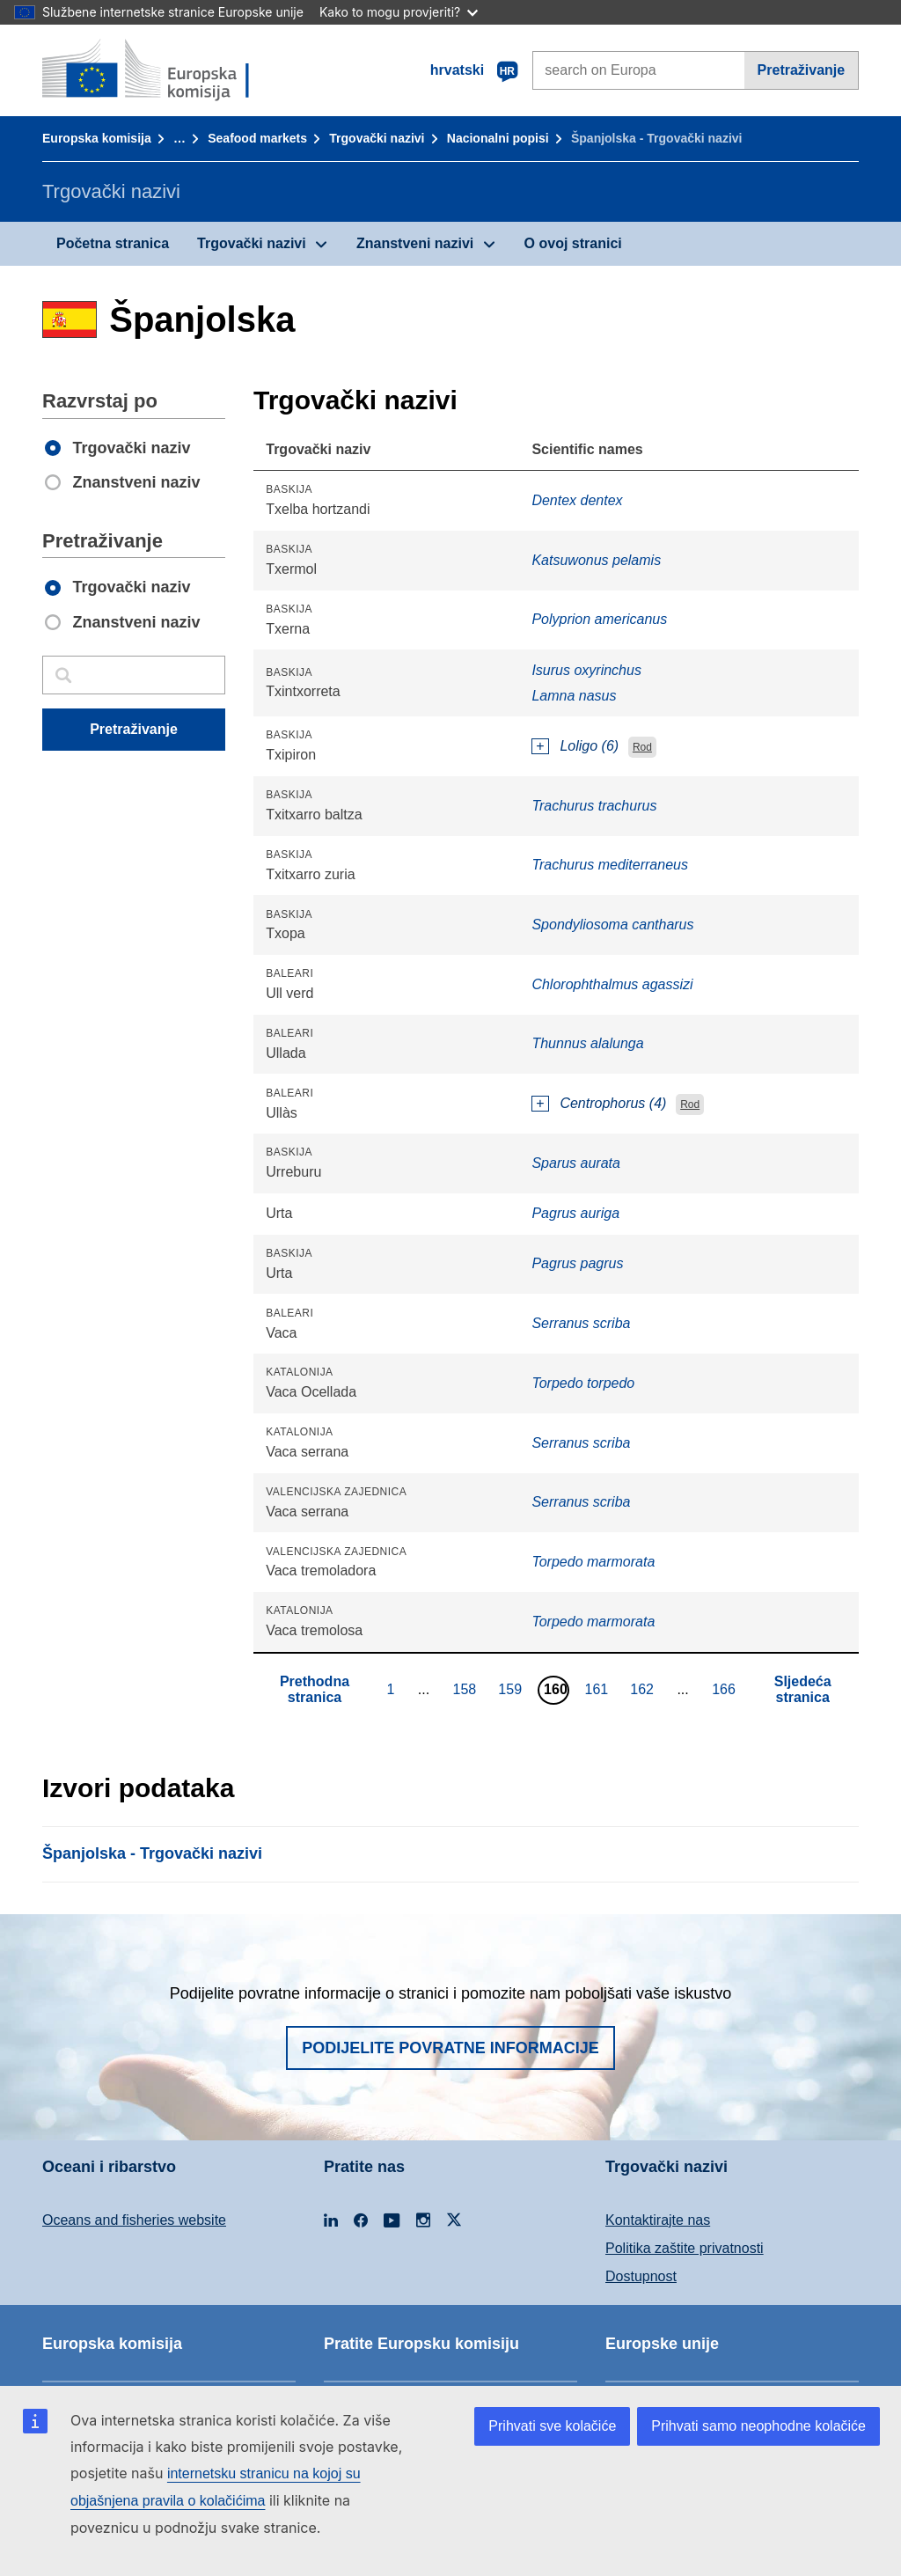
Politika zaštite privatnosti (684, 2248)
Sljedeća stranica (802, 1689)
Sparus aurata (575, 1163)
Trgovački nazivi (376, 138)
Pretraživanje (802, 69)
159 (512, 1689)
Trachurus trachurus (593, 805)
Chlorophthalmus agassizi (611, 984)
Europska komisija (96, 138)
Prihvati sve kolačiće (552, 2425)
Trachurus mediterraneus (609, 864)
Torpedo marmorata (593, 1561)
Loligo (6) (589, 745)
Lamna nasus (573, 695)
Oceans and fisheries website (134, 2220)
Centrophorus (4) (613, 1103)
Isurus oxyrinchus (586, 670)
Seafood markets (257, 138)
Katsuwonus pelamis (596, 560)
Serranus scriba (580, 1323)
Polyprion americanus (599, 619)
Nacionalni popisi (498, 138)
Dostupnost (641, 2276)
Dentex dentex (576, 500)
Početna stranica (112, 243)
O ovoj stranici (573, 243)
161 (599, 1689)
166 (726, 1689)
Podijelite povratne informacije (450, 2048)
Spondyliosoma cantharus (612, 924)
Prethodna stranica (314, 1689)
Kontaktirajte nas (657, 2220)
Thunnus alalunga (587, 1043)
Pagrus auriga (575, 1213)
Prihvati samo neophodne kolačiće (758, 2425)
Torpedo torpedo (582, 1383)
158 (467, 1689)
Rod (642, 747)
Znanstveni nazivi (414, 243)
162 (644, 1689)
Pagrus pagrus (577, 1263)
